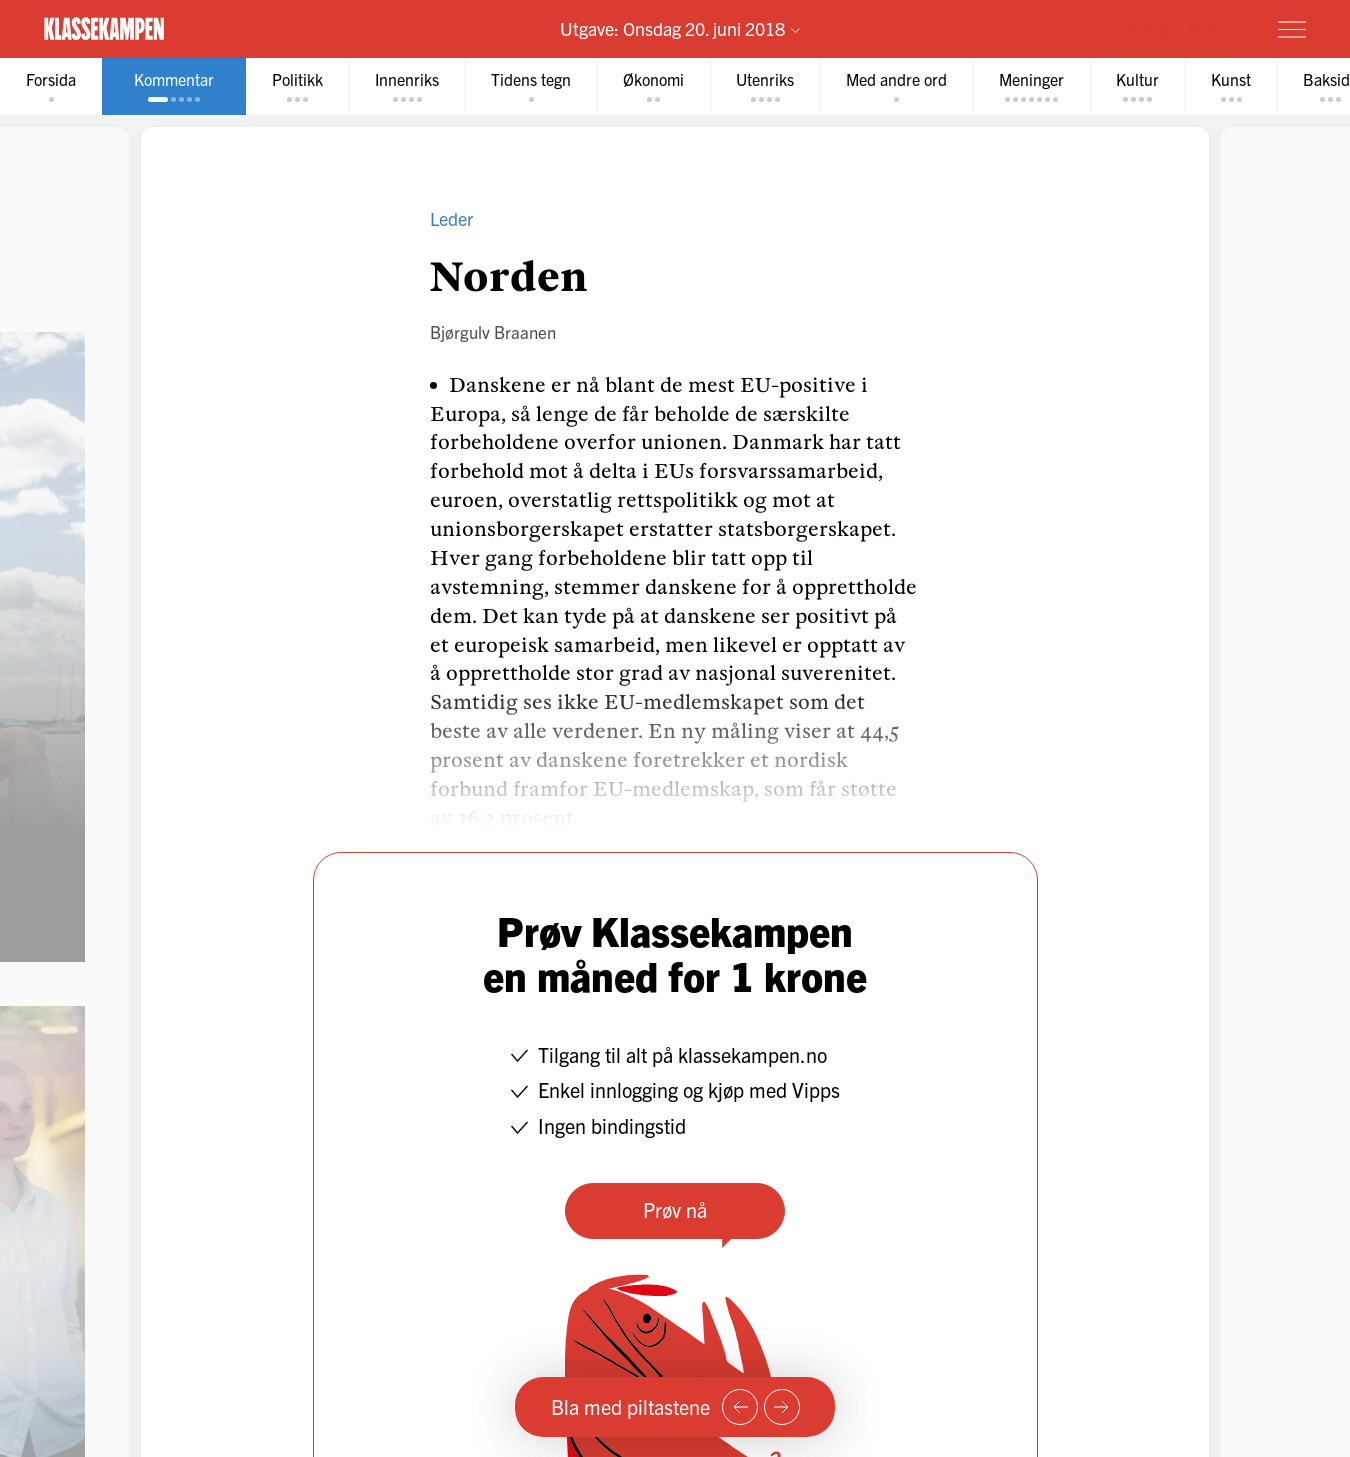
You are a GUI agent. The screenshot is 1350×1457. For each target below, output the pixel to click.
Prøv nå (675, 1209)
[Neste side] (782, 1407)
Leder (451, 218)
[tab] (51, 86)
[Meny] (1292, 29)
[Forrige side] (740, 1407)
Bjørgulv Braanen (493, 331)
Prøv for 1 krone (1173, 28)
